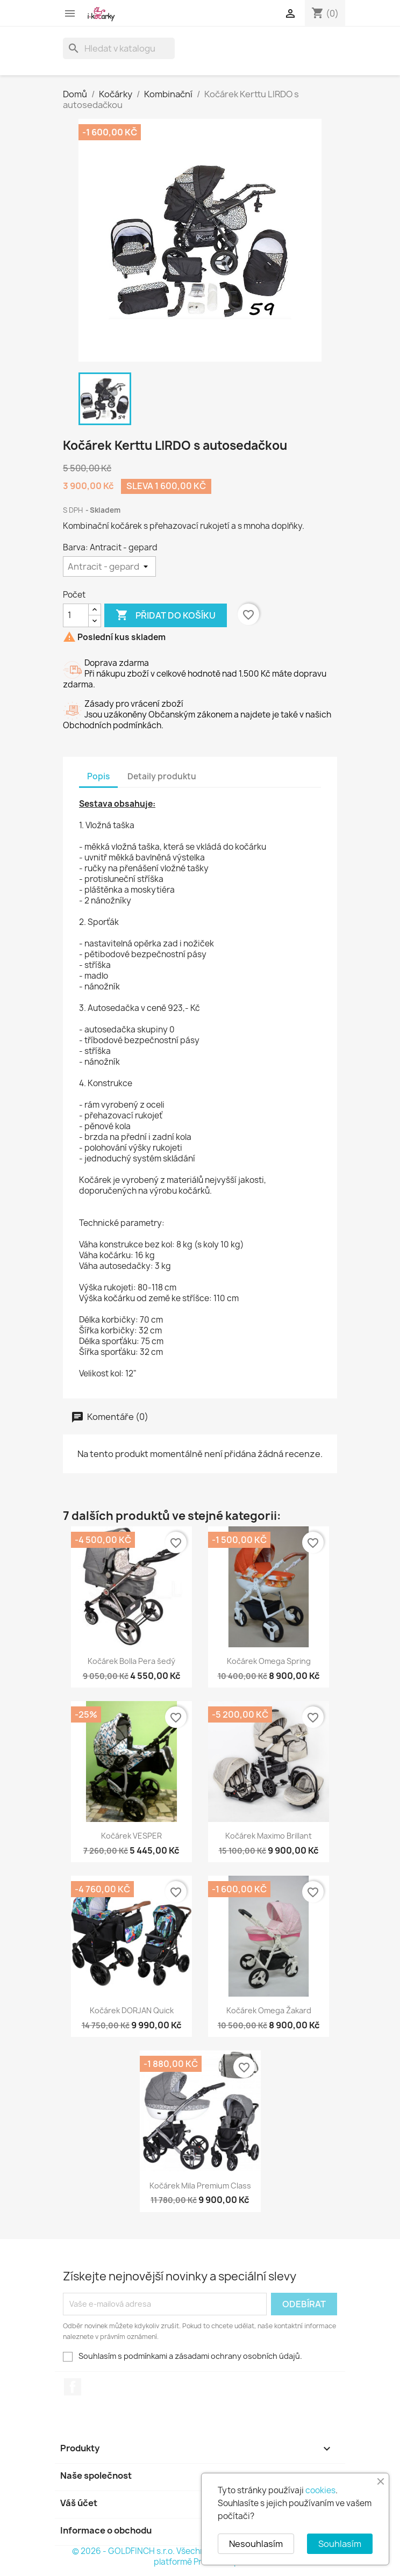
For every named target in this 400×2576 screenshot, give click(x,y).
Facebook (72, 2386)
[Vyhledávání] (119, 48)
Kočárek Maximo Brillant (268, 1836)
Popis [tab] (98, 776)
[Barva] (109, 566)
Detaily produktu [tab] (161, 776)
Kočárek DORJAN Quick (132, 2010)
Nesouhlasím (256, 2544)
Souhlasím (339, 2544)
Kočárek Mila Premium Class (200, 2185)
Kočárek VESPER (131, 1836)
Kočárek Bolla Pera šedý (131, 1661)
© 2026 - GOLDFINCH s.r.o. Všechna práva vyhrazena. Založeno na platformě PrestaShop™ (200, 2556)
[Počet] (76, 615)
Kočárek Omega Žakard (268, 2010)
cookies (320, 2490)
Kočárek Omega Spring (269, 1661)
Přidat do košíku (166, 615)
